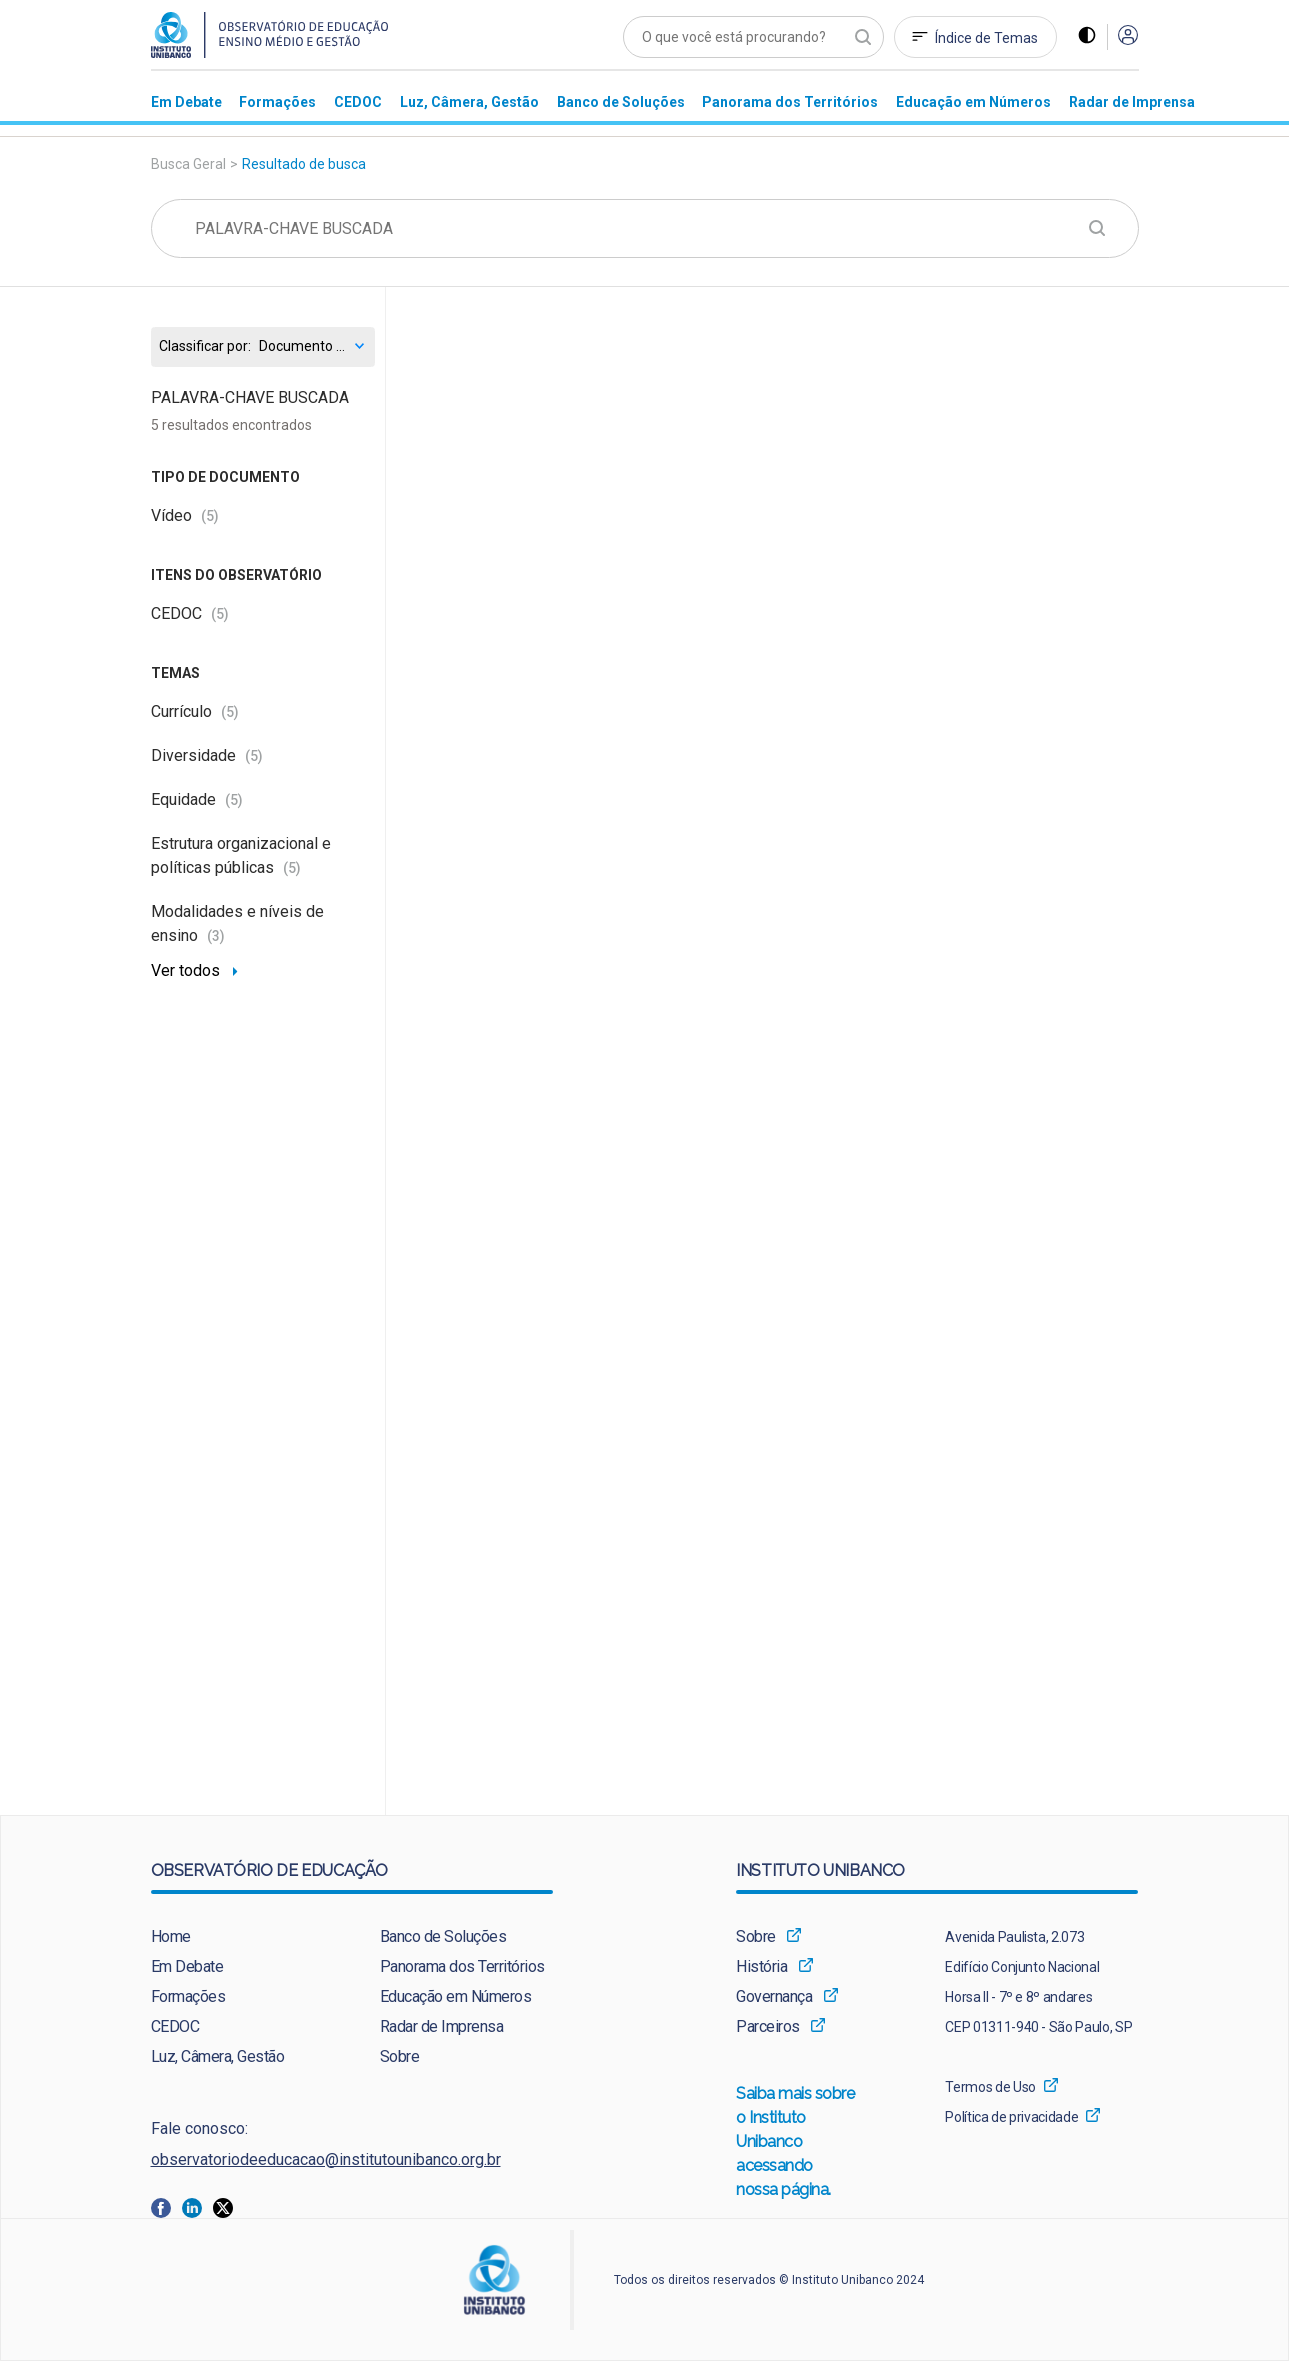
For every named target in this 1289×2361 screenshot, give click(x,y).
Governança (774, 1996)
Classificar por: (205, 346)
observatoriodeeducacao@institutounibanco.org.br (326, 2159)
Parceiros (768, 2026)
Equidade (197, 799)
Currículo (195, 711)
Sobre (400, 2056)
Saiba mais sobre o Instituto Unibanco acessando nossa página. (796, 2143)
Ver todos (185, 971)
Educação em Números (456, 1996)
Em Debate (187, 1966)
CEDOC (190, 613)
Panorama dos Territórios (462, 1966)
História (761, 1966)
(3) (216, 936)
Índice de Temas (986, 38)
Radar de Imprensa (442, 2026)
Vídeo (185, 515)
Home (171, 1936)
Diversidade (207, 755)
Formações (188, 1996)
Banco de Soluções (443, 1936)
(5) (210, 516)
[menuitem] (186, 101)
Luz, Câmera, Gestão (218, 2056)
